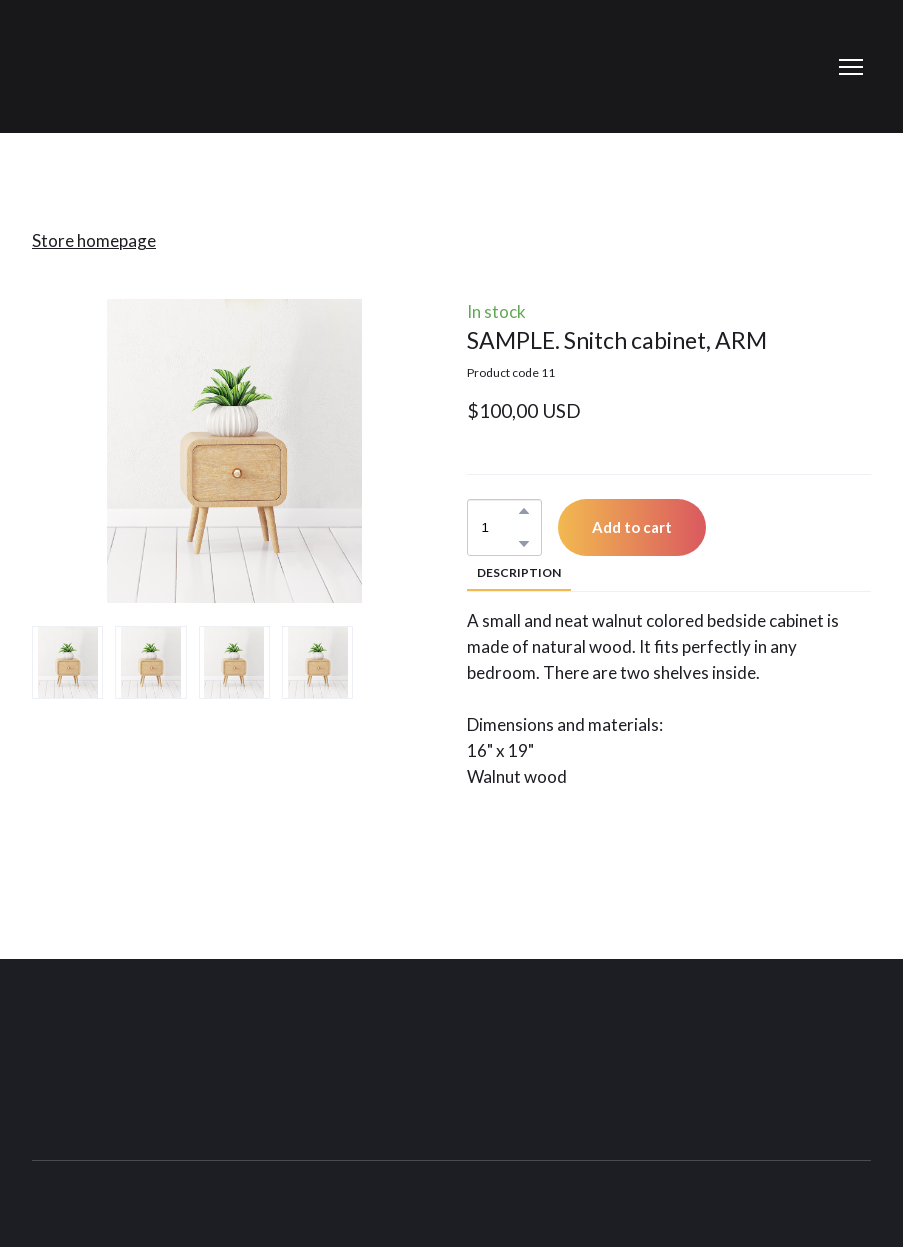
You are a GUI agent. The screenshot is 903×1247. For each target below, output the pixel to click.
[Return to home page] (104, 1052)
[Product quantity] (499, 527)
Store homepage (94, 240)
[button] (524, 511)
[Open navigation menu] (851, 67)
